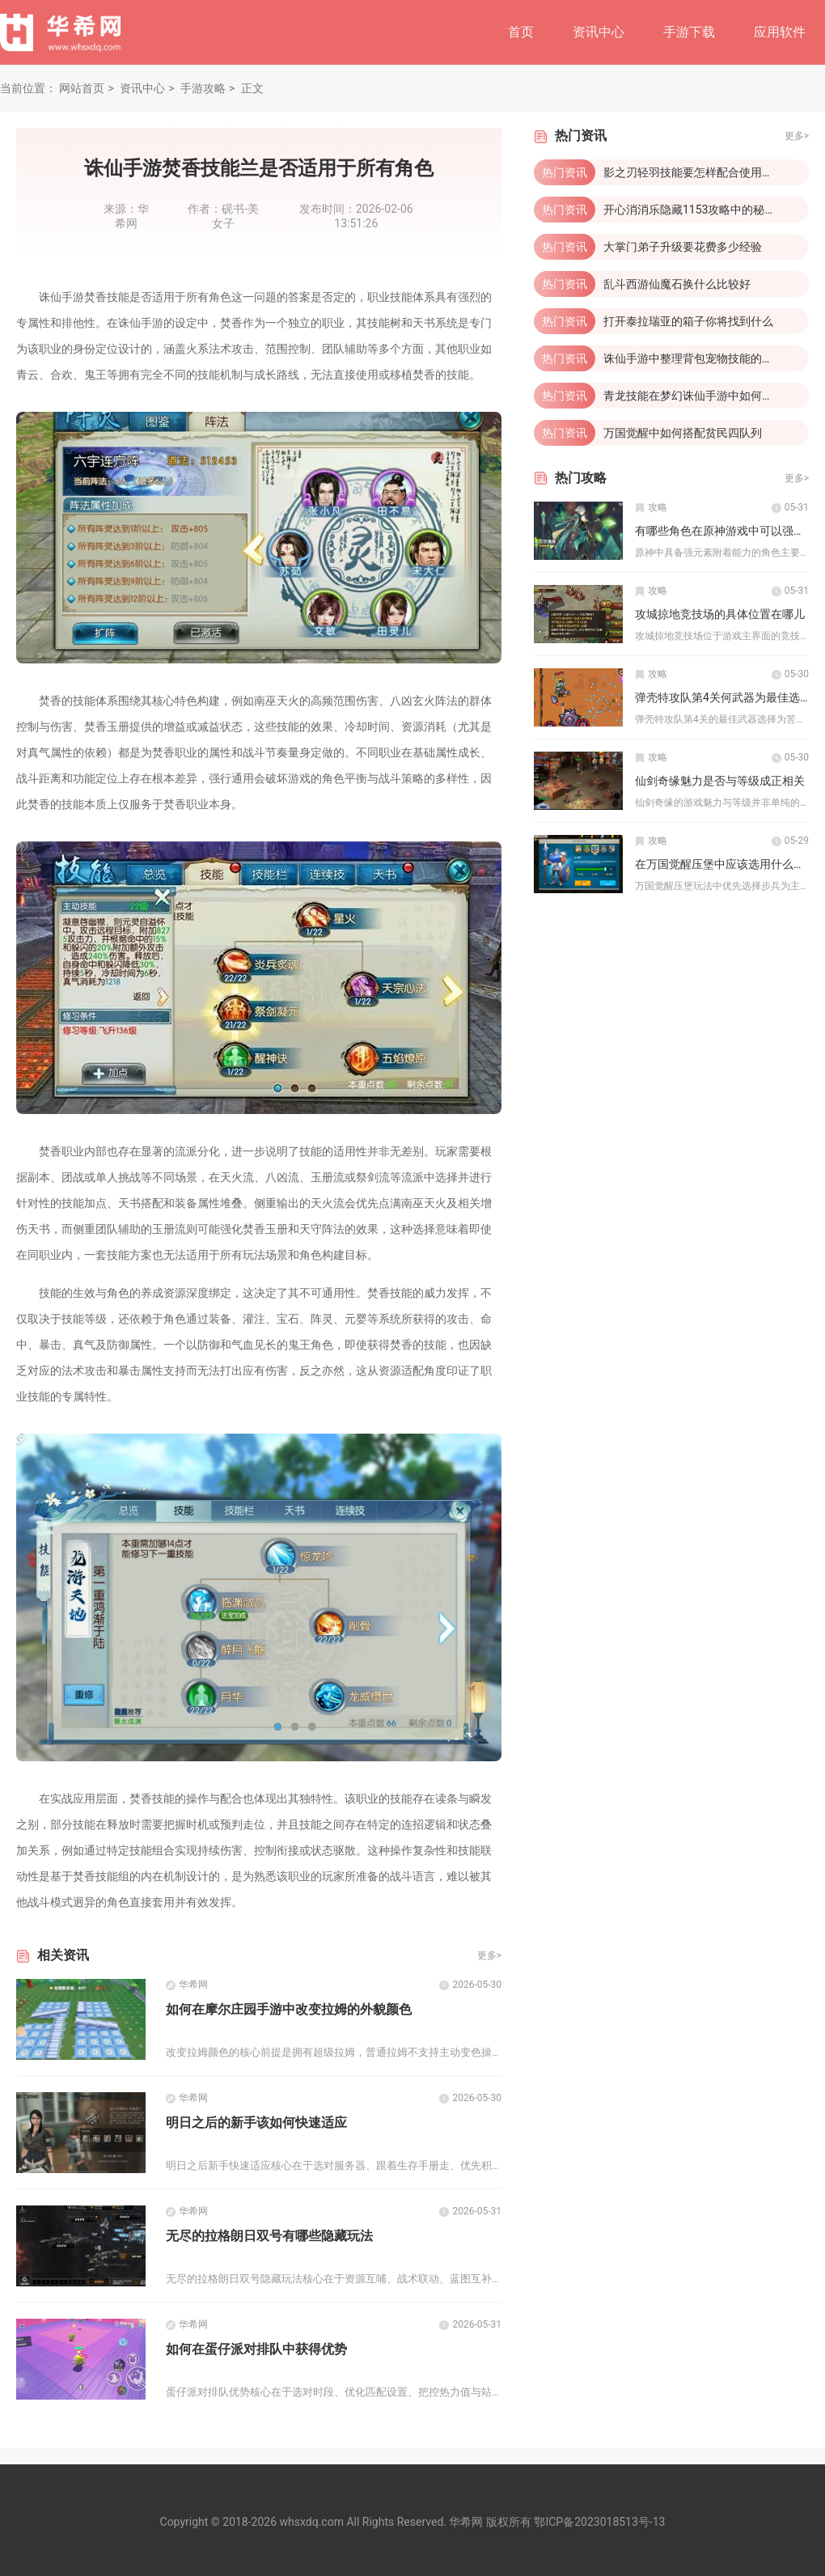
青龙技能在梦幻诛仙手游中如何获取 (694, 395)
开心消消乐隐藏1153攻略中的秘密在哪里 (706, 209)
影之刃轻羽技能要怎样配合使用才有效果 (705, 172)
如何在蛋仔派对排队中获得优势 (256, 2349)
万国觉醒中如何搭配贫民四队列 (682, 432)
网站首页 (81, 88)
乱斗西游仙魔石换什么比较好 (677, 284)
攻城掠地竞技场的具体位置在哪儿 (720, 614)
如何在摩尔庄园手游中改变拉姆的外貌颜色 (289, 2009)
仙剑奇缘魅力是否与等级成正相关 (720, 780)
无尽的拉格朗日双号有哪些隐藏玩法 (269, 2235)
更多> (489, 1955)
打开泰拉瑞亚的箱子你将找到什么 (688, 321)
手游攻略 (203, 88)
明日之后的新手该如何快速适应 (256, 2122)
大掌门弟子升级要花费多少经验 (682, 246)
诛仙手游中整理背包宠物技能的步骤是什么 (711, 358)
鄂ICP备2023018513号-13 (599, 2521)
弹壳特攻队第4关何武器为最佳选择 (723, 697)
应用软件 (780, 32)
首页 (521, 32)
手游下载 (689, 32)
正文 (252, 88)
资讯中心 (598, 32)
